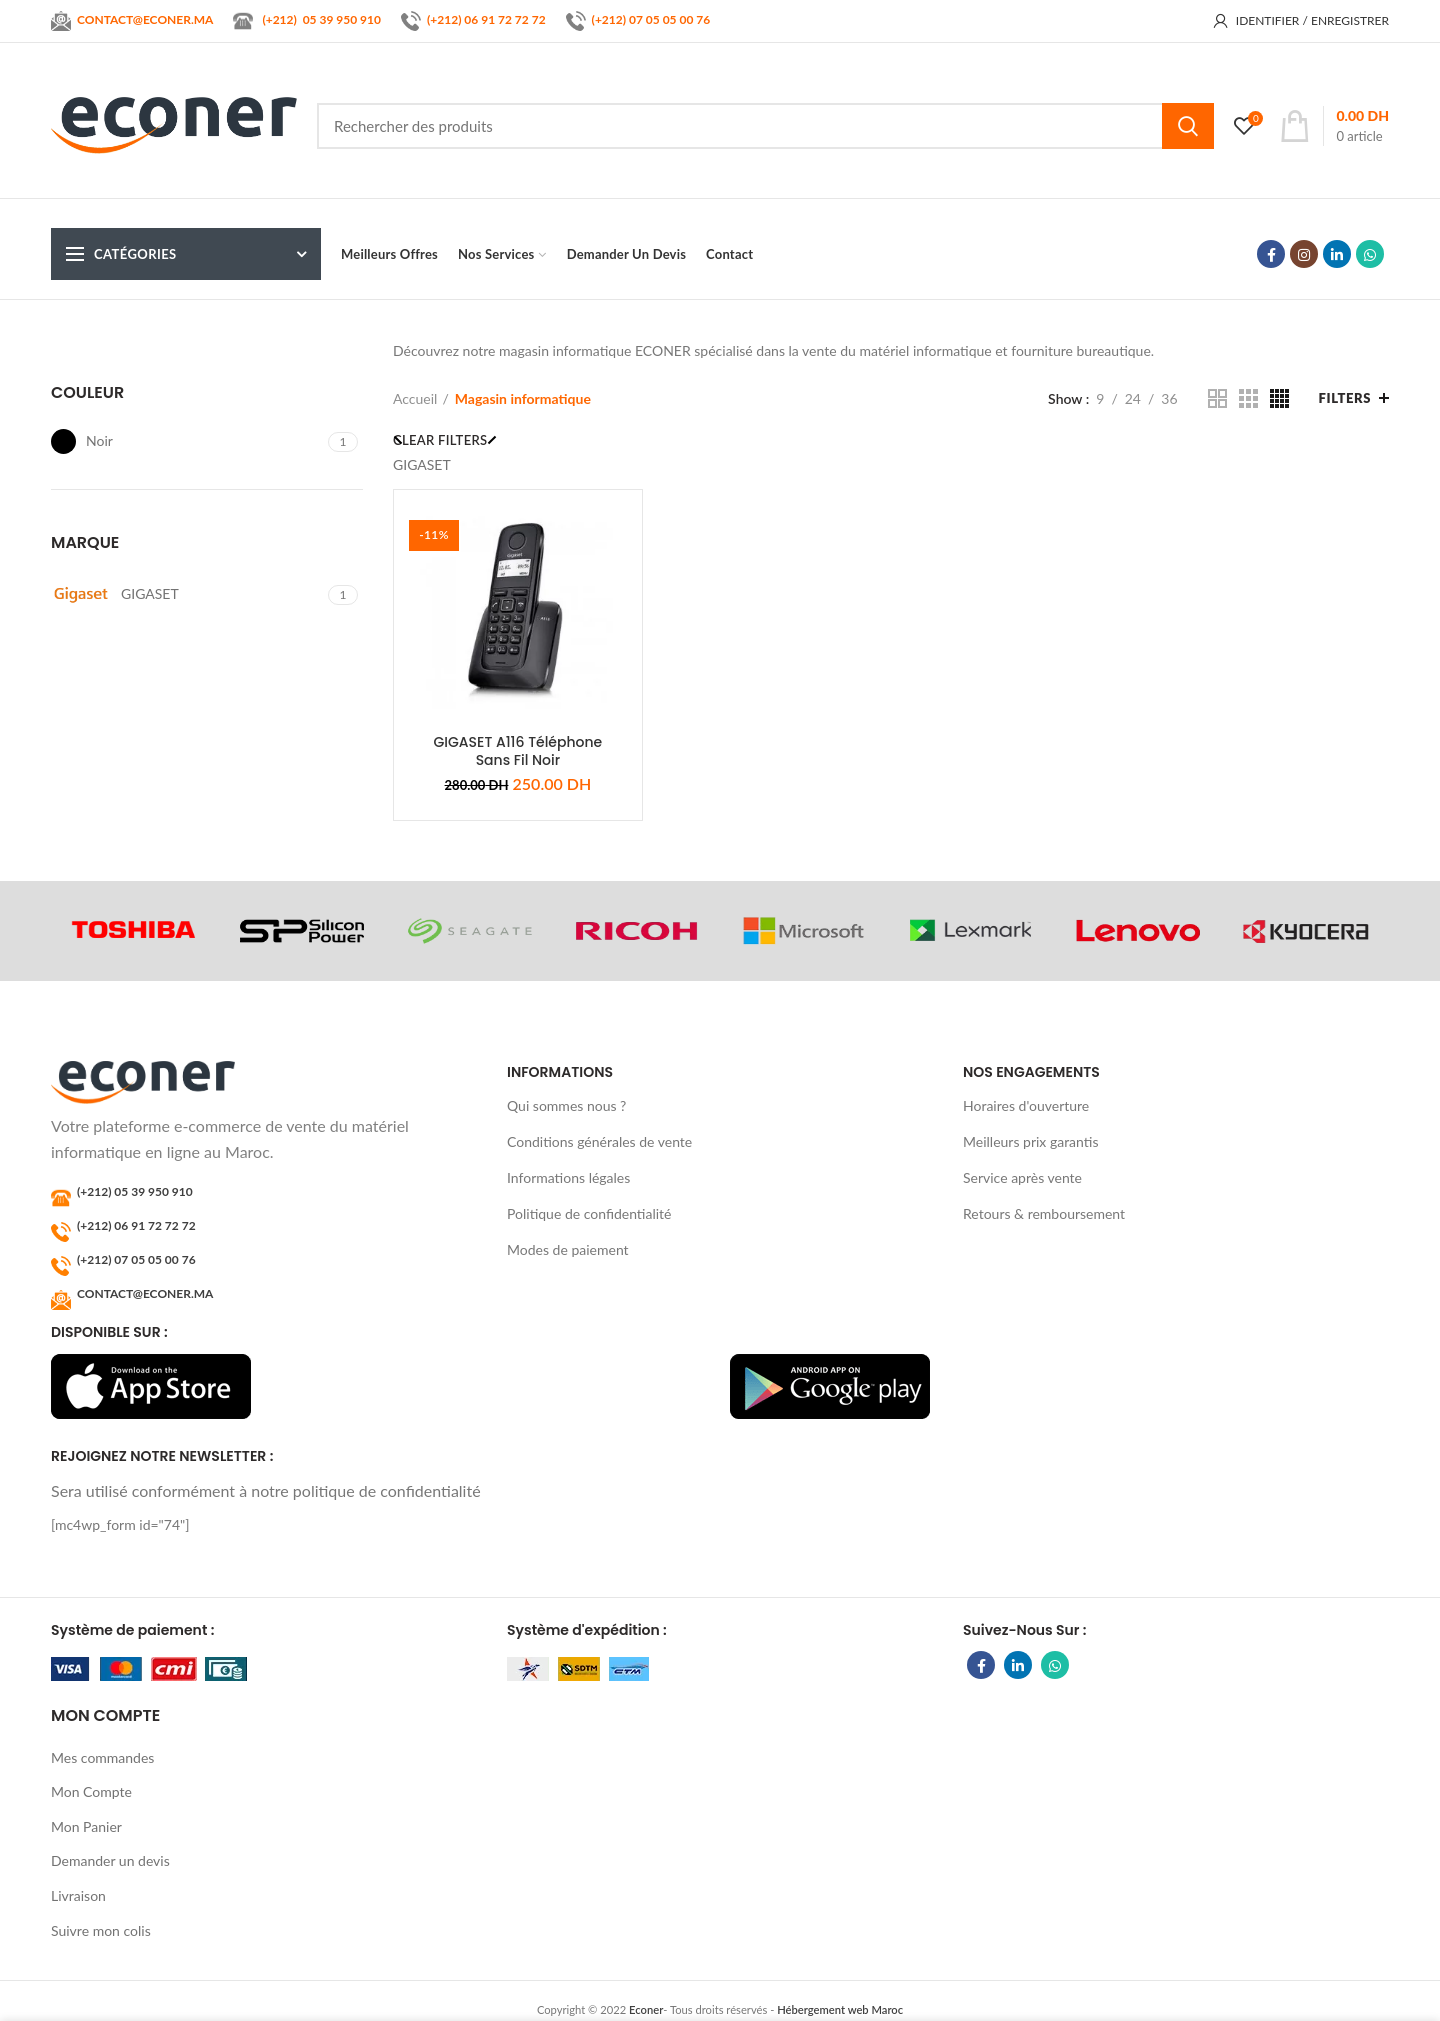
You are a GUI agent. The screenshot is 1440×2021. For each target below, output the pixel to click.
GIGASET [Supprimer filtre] (422, 464)
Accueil (415, 398)
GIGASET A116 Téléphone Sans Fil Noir (518, 751)
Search (1188, 126)
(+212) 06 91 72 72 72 (486, 19)
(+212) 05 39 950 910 (135, 1191)
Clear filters (440, 440)
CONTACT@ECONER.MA (145, 1293)
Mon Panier (86, 1826)
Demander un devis (110, 1860)
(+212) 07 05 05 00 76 (651, 19)
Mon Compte (91, 1791)
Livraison (78, 1895)
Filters (1345, 398)
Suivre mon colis (101, 1930)
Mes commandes (102, 1757)
